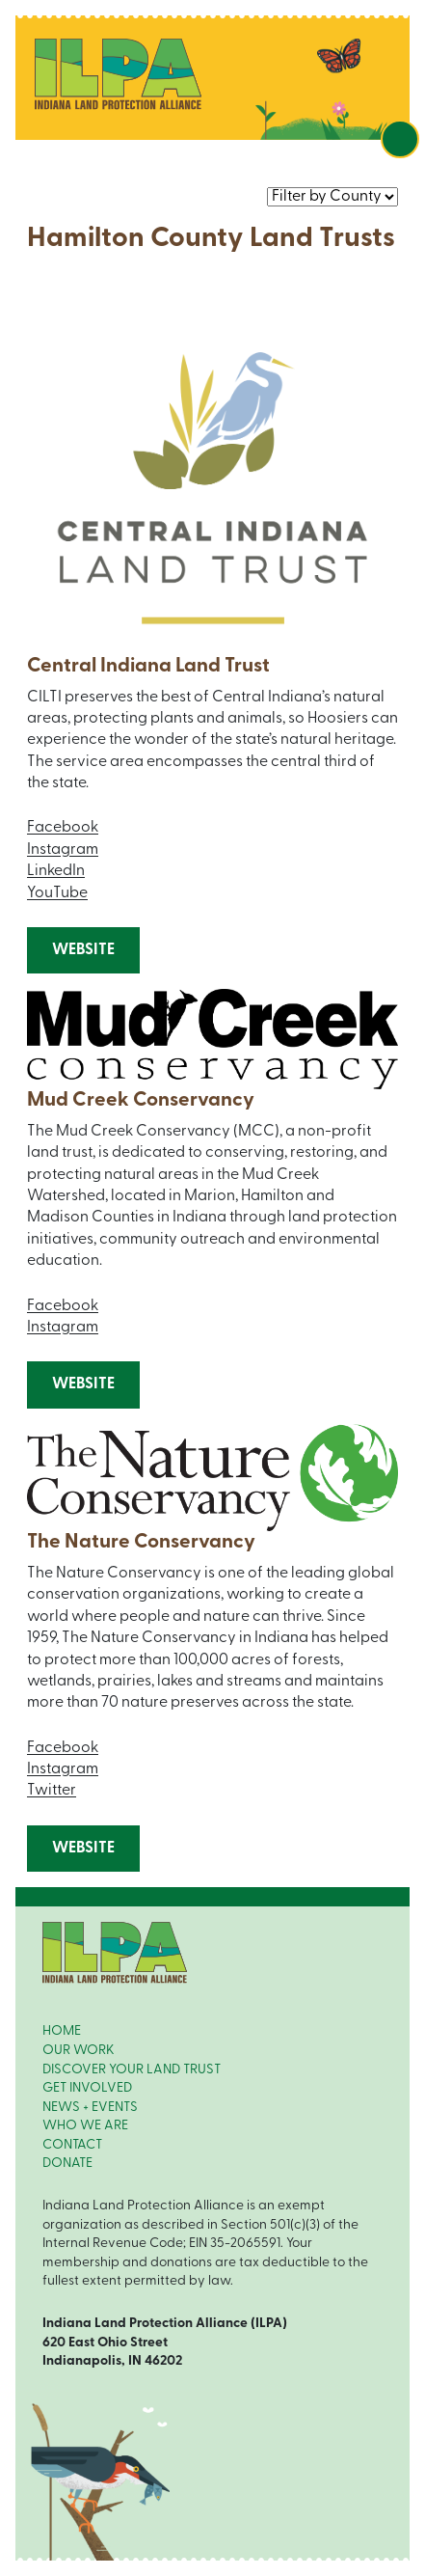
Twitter (51, 1790)
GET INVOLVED (87, 2088)
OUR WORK (78, 2050)
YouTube (57, 893)
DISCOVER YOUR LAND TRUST (131, 2070)
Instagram (62, 850)
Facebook (62, 828)
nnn (332, 196)
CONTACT (72, 2145)
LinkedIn (56, 871)
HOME (61, 2031)
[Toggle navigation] (400, 139)
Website (83, 950)
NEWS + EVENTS (90, 2107)
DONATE (67, 2163)
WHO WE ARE (85, 2126)
